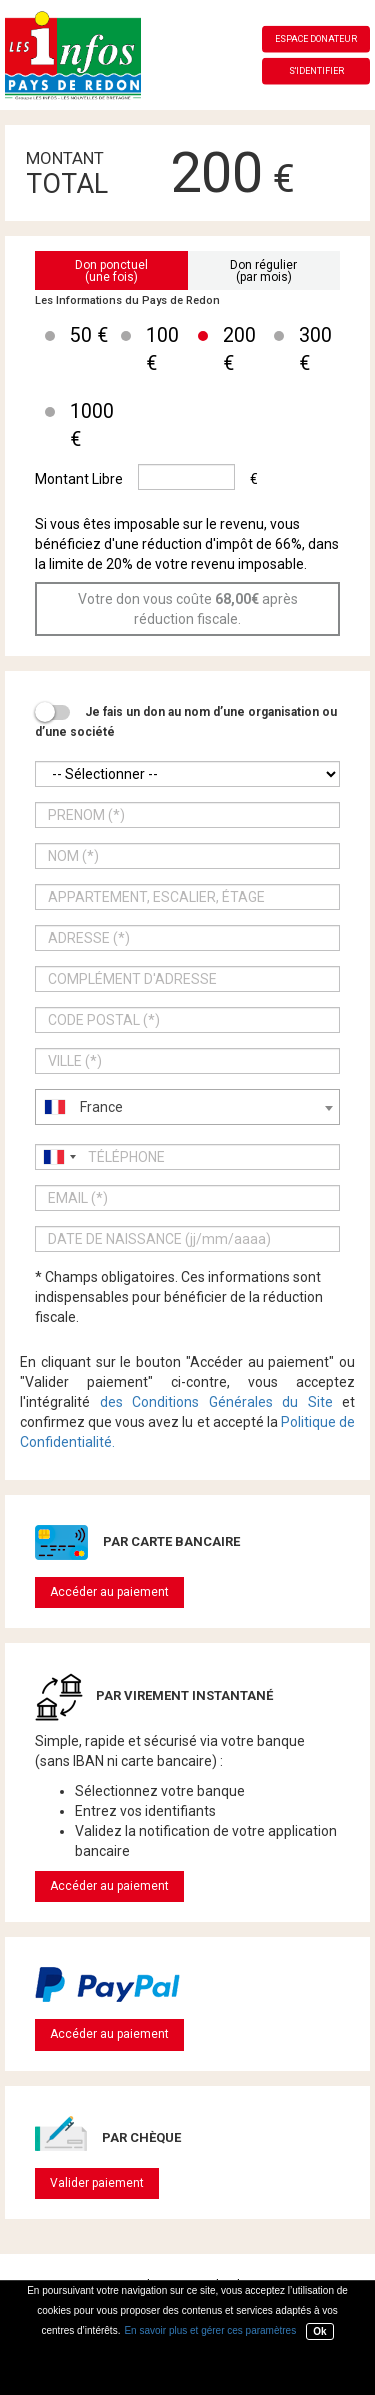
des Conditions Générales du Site (216, 1402)
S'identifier (316, 71)
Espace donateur (316, 39)
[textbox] (187, 1107)
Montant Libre (79, 479)
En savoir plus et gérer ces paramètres (210, 2330)
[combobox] (187, 1107)
